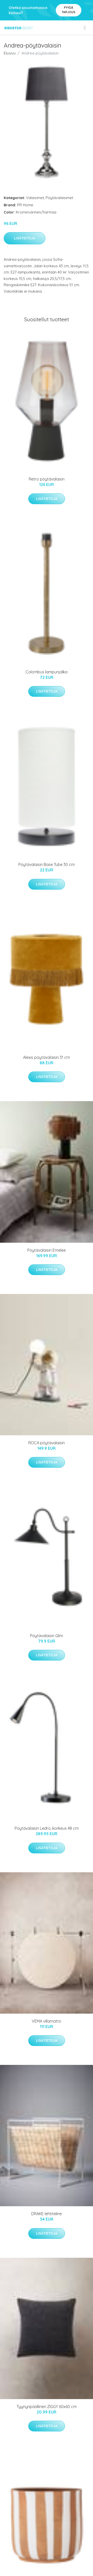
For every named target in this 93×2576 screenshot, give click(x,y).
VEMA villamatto (46, 2021)
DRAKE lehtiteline (46, 2213)
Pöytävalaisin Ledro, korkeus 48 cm (47, 1828)
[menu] (85, 27)
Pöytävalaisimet (59, 197)
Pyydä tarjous (68, 10)
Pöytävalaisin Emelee (46, 1250)
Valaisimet (35, 197)
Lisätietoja (24, 238)
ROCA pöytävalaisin (46, 1442)
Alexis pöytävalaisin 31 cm (46, 1057)
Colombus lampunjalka (46, 671)
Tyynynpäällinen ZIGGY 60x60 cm (47, 2406)
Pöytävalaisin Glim (46, 1635)
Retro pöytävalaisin (46, 479)
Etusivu (10, 53)
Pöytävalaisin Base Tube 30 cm (46, 864)
